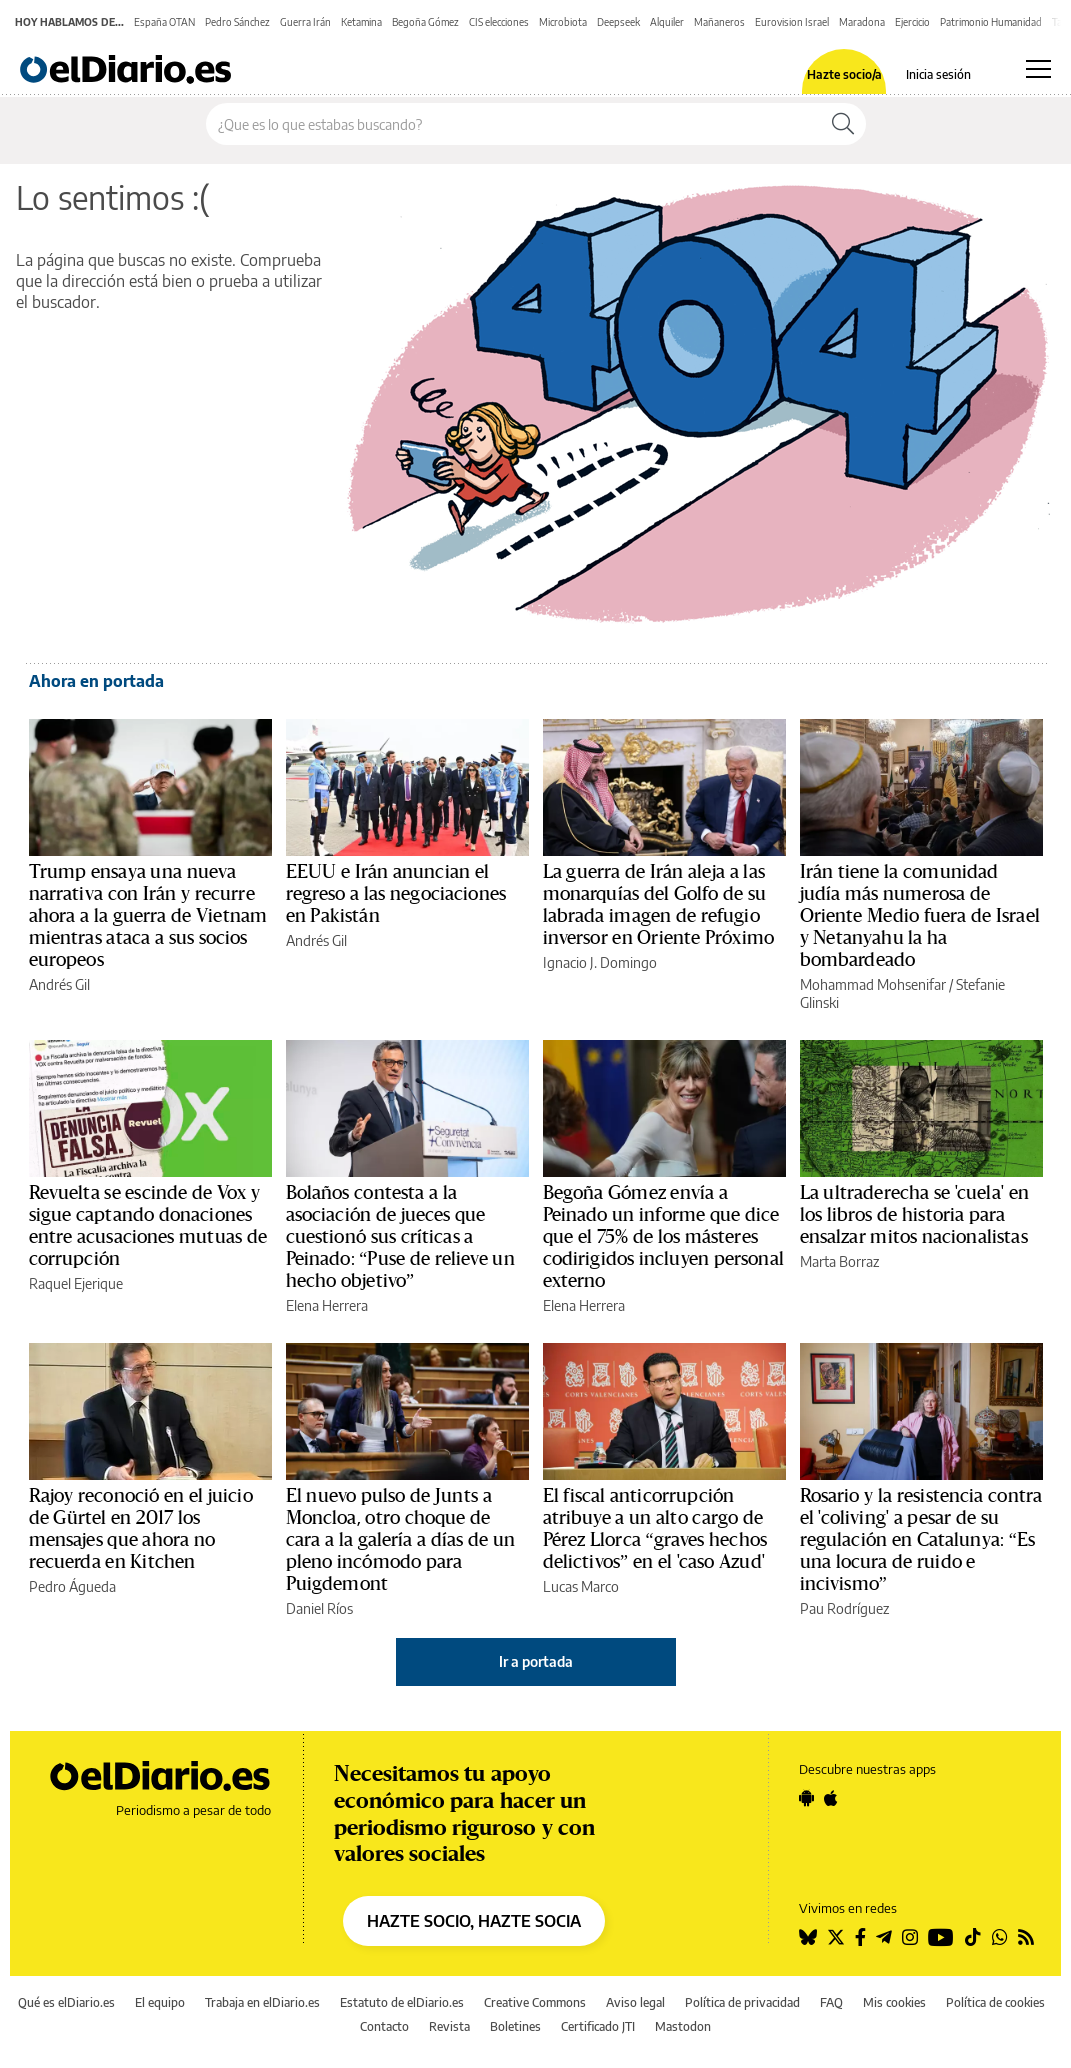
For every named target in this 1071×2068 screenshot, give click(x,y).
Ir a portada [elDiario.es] (536, 1661)
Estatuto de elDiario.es (402, 2002)
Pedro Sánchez (237, 22)
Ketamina (361, 22)
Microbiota (563, 22)
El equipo (160, 2002)
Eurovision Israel (792, 22)
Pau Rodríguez (844, 1608)
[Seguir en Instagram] (910, 1937)
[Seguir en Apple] (831, 1798)
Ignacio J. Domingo (600, 962)
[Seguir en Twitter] (836, 1937)
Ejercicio (912, 22)
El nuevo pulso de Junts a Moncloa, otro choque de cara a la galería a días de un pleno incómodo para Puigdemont (401, 1540)
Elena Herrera (327, 1305)
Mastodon (683, 2026)
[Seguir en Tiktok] (973, 1937)
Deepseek (618, 22)
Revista (449, 2026)
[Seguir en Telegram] (884, 1937)
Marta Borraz (839, 1261)
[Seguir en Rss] (1026, 1937)
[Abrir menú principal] (1038, 69)
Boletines (515, 2026)
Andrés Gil (59, 984)
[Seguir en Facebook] (860, 1937)
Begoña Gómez (425, 22)
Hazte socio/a (844, 75)
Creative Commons (535, 2002)
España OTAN (164, 22)
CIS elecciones (499, 22)
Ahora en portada (96, 681)
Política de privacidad (742, 2002)
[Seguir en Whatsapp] (1000, 1937)
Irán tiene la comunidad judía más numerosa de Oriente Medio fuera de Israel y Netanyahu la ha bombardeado (920, 916)
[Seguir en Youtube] (941, 1937)
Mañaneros (719, 22)
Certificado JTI (598, 2026)
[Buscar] (843, 124)
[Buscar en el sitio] (513, 124)
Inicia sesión (938, 75)
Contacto (384, 2026)
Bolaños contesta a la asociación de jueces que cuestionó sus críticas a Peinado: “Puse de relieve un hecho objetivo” (400, 1237)
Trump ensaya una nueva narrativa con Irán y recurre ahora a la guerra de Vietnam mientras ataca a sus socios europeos (148, 916)
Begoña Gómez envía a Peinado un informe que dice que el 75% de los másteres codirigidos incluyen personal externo (663, 1237)
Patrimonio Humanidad (991, 22)
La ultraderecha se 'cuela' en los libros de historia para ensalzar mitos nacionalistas (914, 1215)
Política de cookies (995, 2002)
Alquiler (667, 22)
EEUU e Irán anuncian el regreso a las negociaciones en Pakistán (396, 894)
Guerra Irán (305, 22)
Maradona (862, 22)
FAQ (831, 2002)
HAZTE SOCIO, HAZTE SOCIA (474, 1921)
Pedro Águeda (72, 1586)
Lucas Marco (581, 1586)
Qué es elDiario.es (66, 2002)
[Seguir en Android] (806, 1798)
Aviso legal (635, 2002)
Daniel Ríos (319, 1608)
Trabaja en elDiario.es (262, 2002)
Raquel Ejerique (76, 1283)
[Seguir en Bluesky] (808, 1937)
